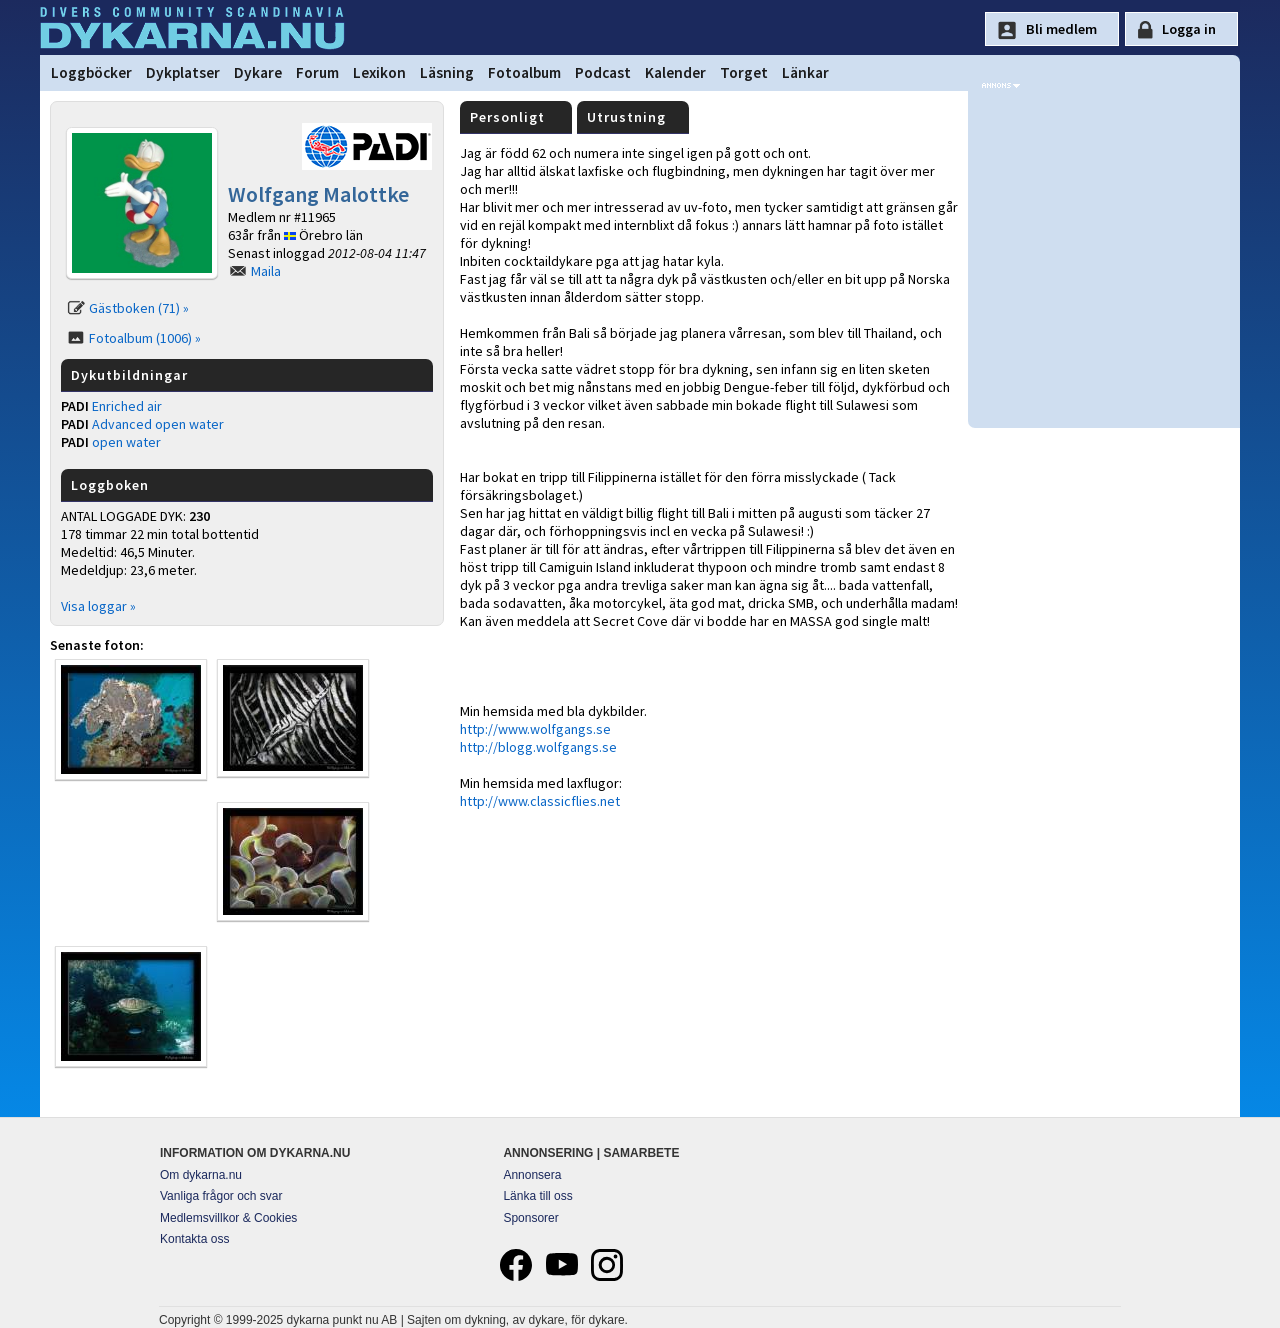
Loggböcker (91, 72)
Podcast (603, 72)
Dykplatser (183, 72)
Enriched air (127, 406)
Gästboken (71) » (139, 308)
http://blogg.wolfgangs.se (538, 747)
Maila (266, 271)
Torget (744, 72)
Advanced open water (158, 424)
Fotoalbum (524, 72)
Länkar (805, 72)
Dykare (258, 72)
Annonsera (532, 1175)
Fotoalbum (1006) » (145, 338)
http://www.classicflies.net (540, 801)
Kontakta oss (194, 1239)
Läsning (447, 72)
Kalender (675, 72)
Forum (317, 72)
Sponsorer (530, 1218)
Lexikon (379, 72)
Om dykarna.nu (201, 1175)
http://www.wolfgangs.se (535, 729)
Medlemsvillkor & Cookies (228, 1218)
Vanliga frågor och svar (221, 1196)
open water (126, 442)
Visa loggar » (98, 606)
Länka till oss (537, 1196)
